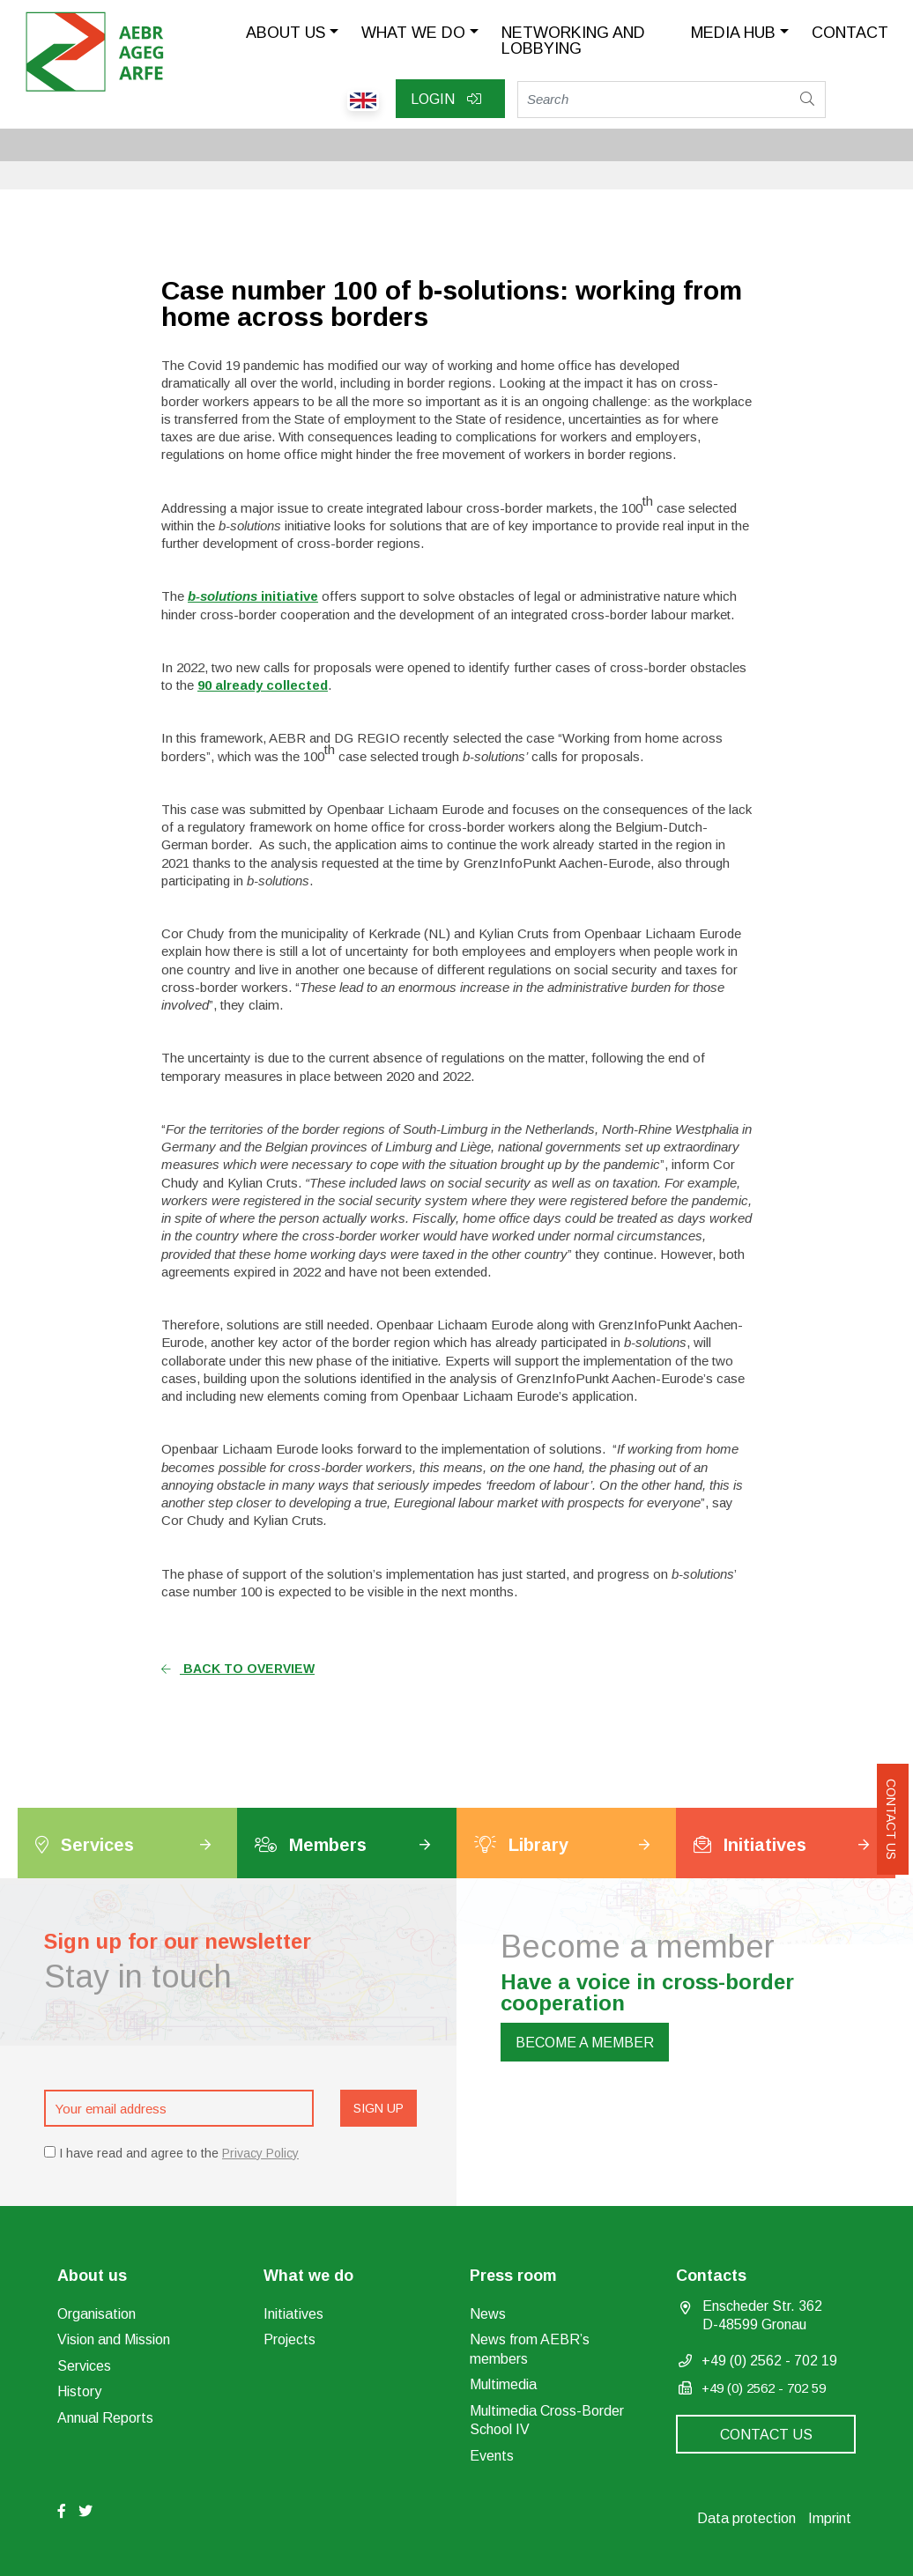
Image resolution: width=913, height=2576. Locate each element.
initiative (289, 595)
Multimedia (503, 2384)
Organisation (96, 2313)
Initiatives (293, 2313)
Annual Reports (105, 2417)
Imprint (829, 2518)
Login (446, 99)
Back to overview (238, 1668)
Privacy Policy (260, 2153)
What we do (413, 32)
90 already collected (262, 684)
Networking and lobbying (573, 40)
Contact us (891, 1819)
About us (285, 32)
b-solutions (224, 595)
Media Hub (733, 32)
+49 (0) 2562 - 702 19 (769, 2360)
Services (84, 2365)
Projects (289, 2339)
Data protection (746, 2518)
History (79, 2391)
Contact (850, 32)
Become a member (585, 2042)
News (488, 2313)
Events (492, 2455)
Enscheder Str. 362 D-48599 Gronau (762, 2315)
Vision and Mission (113, 2339)
